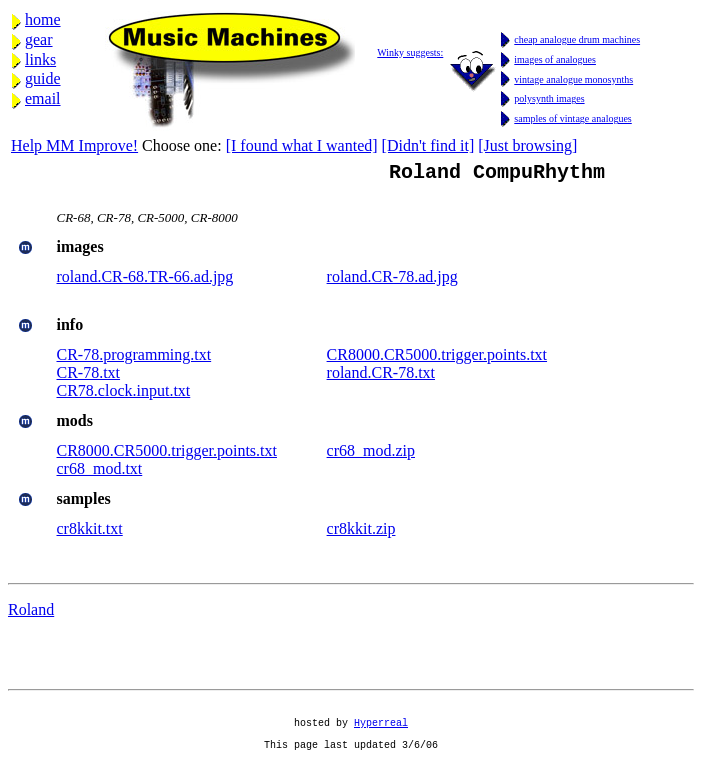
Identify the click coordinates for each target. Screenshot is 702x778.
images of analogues (555, 59)
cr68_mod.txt (100, 472)
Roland (31, 613)
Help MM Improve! (74, 145)
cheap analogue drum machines (577, 39)
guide (43, 78)
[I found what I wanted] (302, 145)
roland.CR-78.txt (381, 376)
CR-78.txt (89, 376)
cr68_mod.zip (371, 454)
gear (39, 39)
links (40, 59)
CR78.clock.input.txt (124, 394)
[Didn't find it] (428, 145)
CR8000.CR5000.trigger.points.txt (437, 358)
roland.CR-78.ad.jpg (392, 280)
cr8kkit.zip (361, 532)
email (43, 98)
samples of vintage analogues (572, 118)
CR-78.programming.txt (134, 358)
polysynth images (549, 98)
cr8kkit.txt (90, 532)
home (43, 19)
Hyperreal (381, 735)
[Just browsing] (527, 145)
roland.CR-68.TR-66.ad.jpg (145, 280)
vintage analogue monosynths (573, 79)
